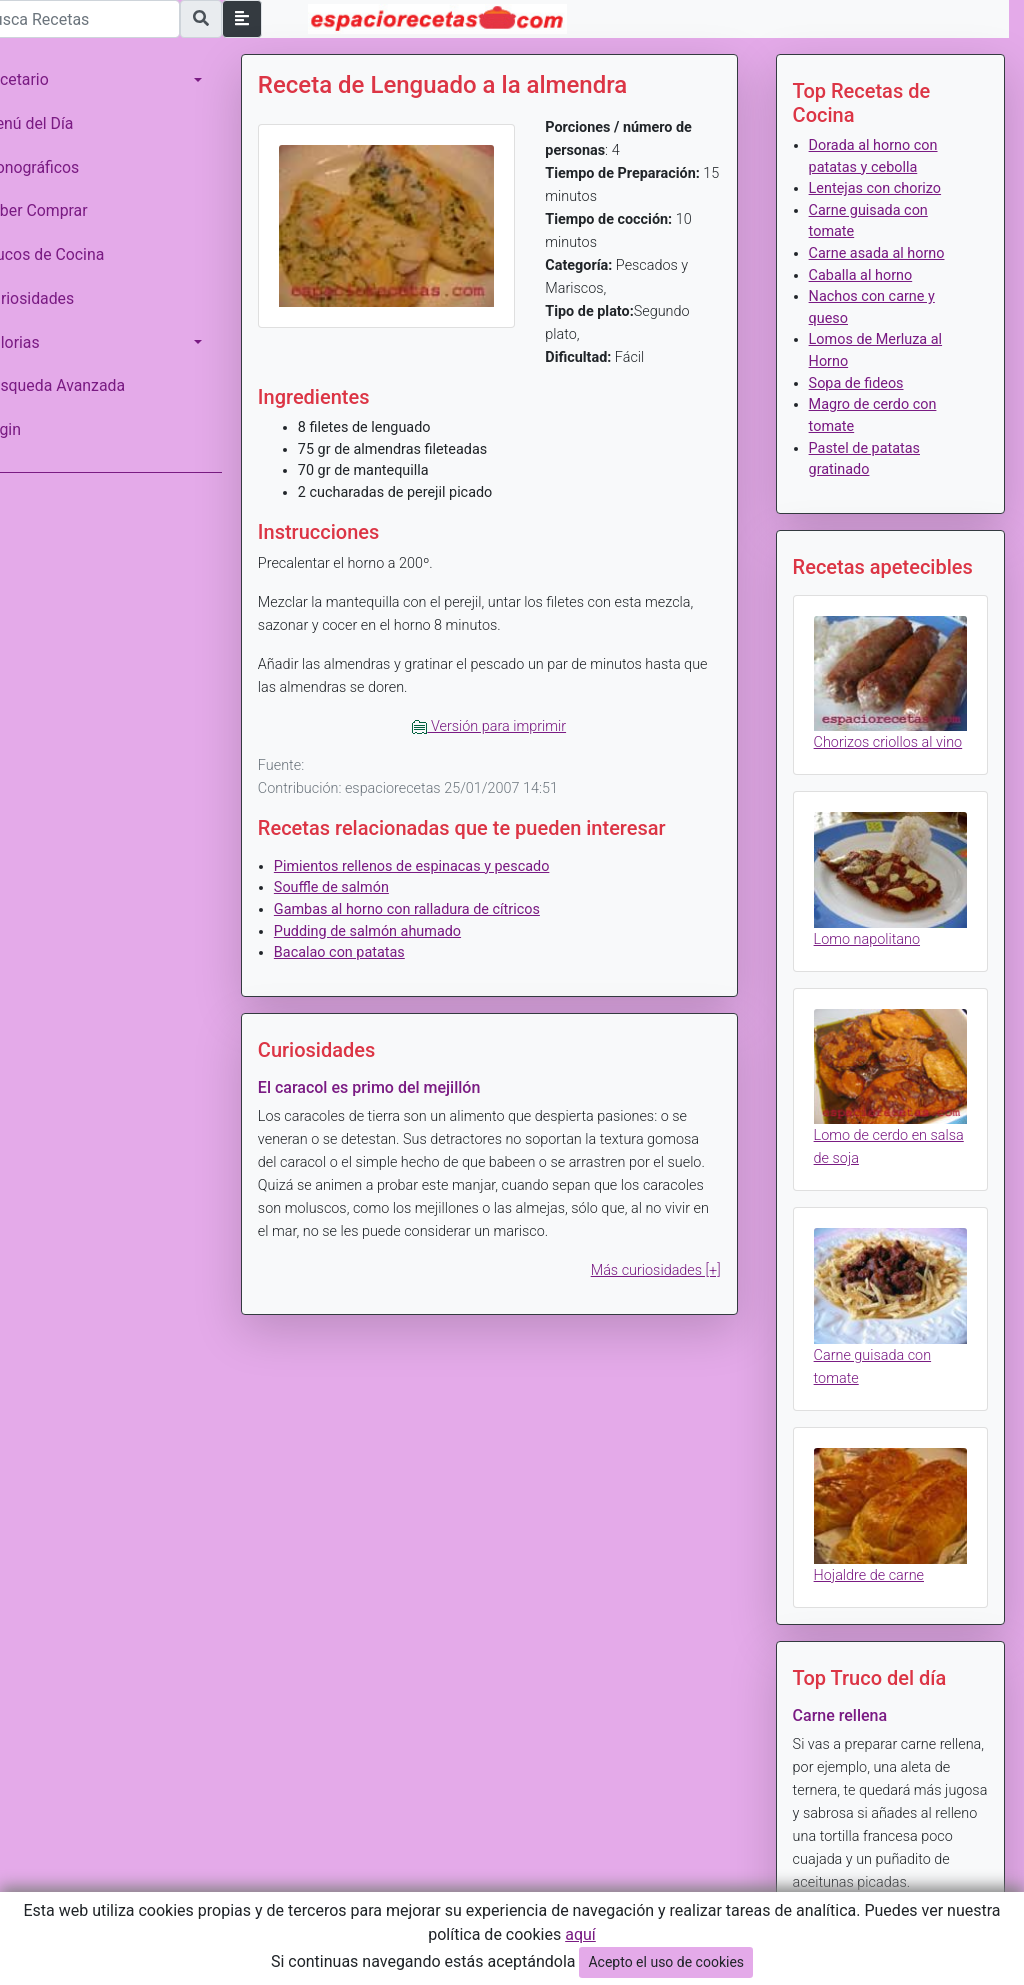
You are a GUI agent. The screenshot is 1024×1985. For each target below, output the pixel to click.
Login (29, 429)
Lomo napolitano (876, 948)
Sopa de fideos (865, 383)
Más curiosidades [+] (665, 1270)
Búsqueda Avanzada (81, 385)
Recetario (43, 79)
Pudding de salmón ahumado (395, 931)
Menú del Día (56, 123)
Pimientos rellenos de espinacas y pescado (440, 866)
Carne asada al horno (886, 253)
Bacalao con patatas (367, 952)
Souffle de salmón (359, 887)
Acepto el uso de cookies (666, 1962)
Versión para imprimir (508, 726)
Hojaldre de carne (878, 1562)
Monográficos (58, 167)
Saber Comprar (63, 210)
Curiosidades (56, 298)
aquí (580, 1934)
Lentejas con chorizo (884, 188)
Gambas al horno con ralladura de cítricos (435, 909)
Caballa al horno (870, 275)
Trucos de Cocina (71, 254)
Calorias (39, 342)
